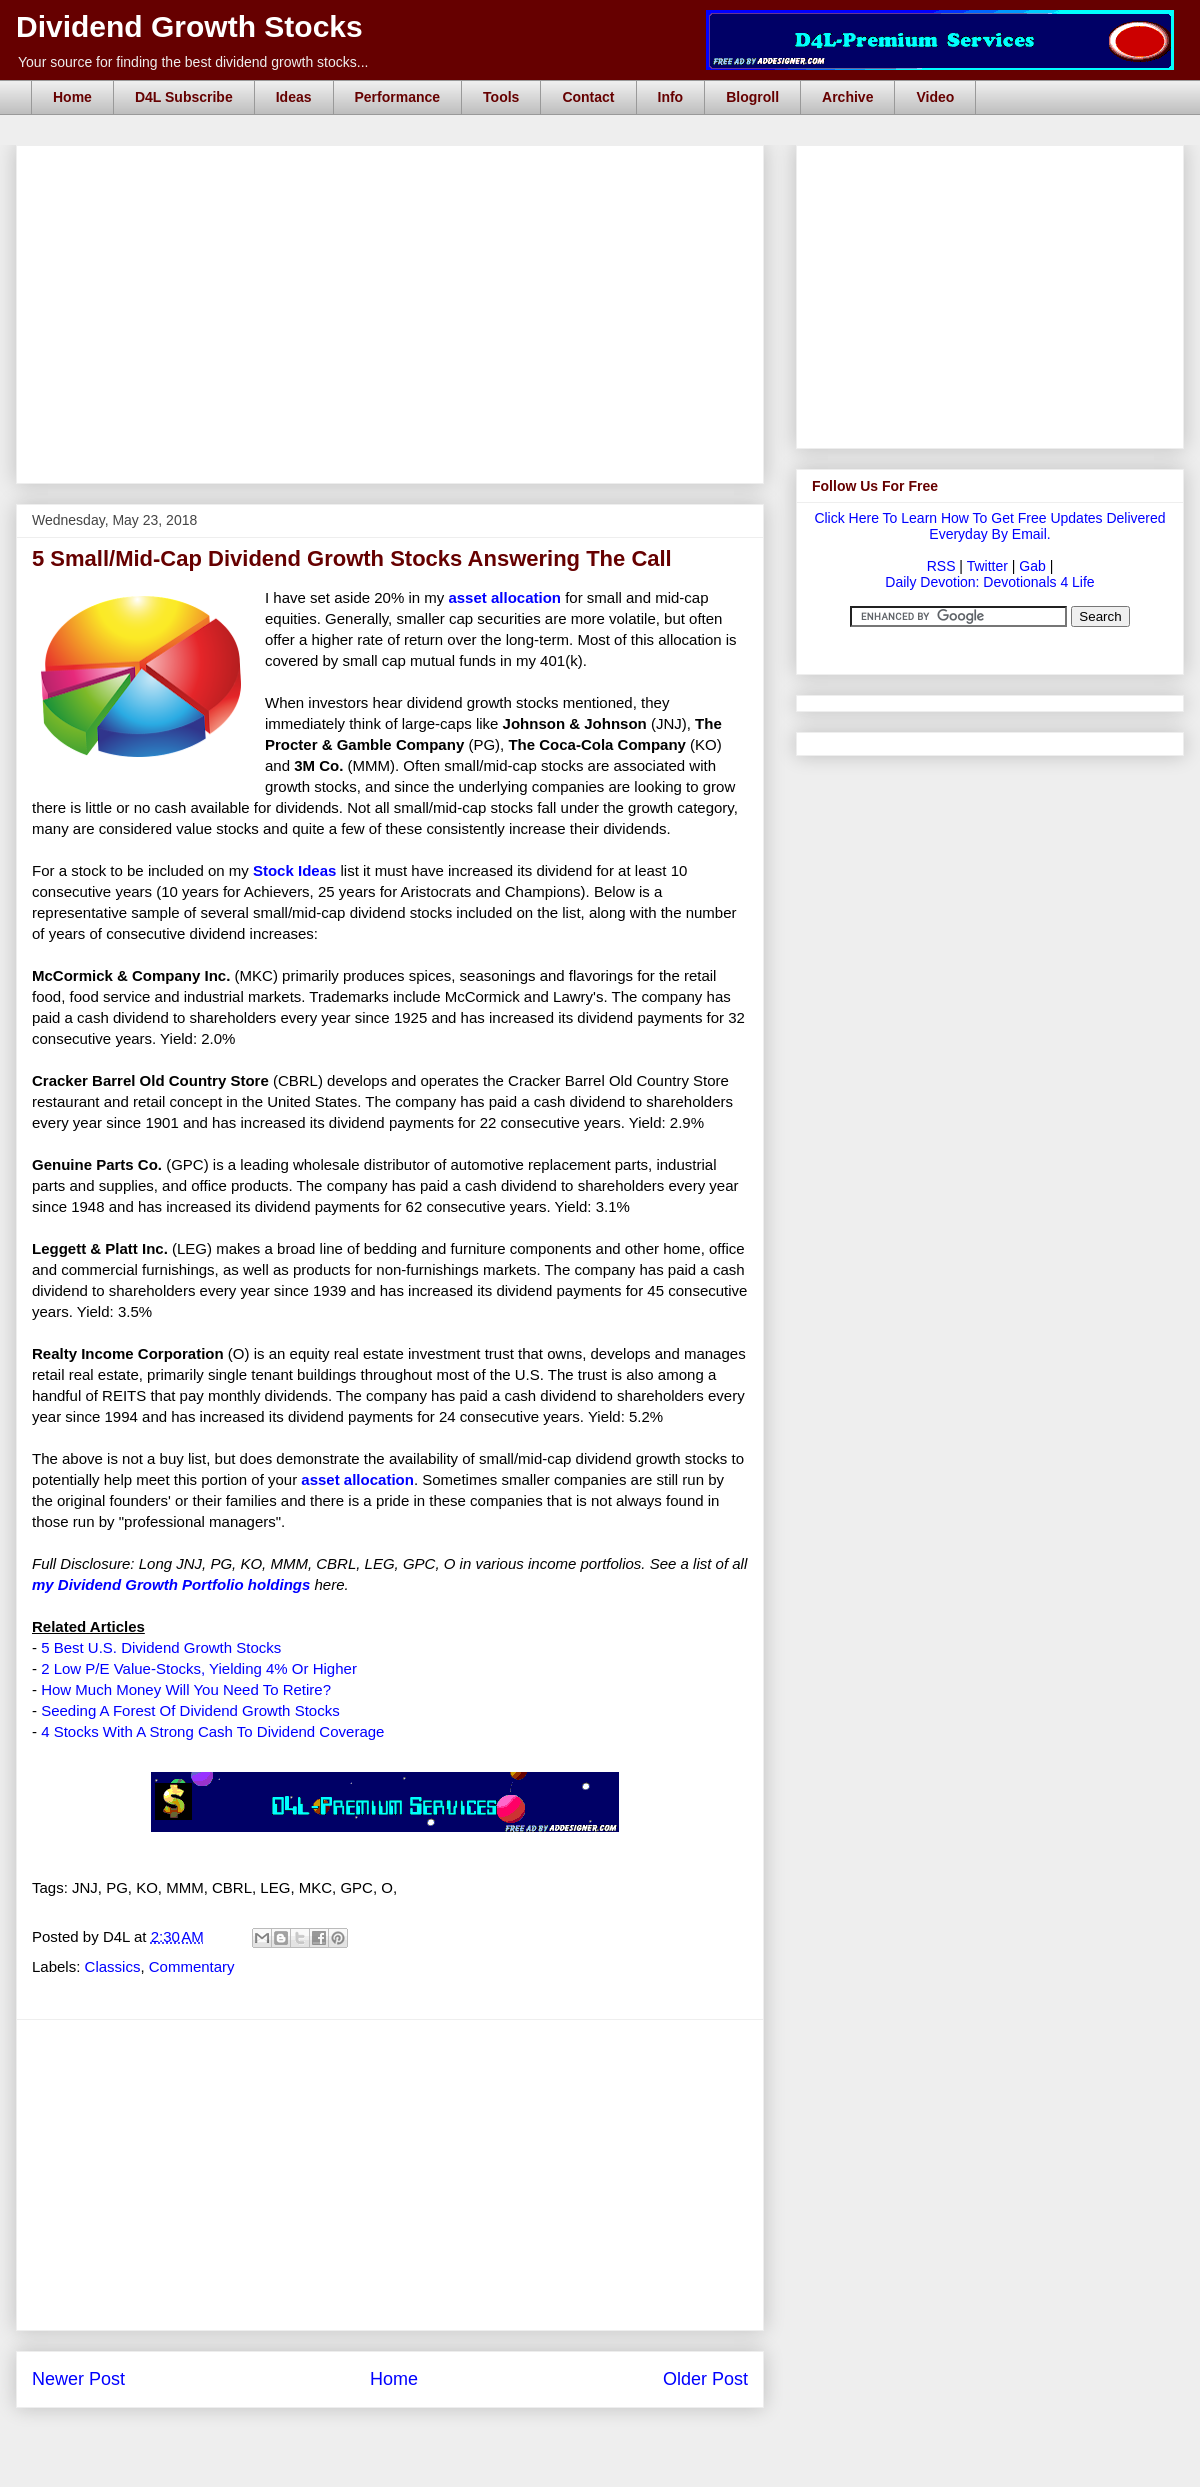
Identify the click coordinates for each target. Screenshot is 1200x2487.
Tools (501, 97)
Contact (588, 97)
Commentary (192, 1966)
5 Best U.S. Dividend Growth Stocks (161, 1647)
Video (935, 97)
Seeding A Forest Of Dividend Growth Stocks (190, 1710)
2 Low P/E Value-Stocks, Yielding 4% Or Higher (199, 1668)
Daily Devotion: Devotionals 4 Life (989, 582)
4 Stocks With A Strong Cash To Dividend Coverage (212, 1731)
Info (671, 97)
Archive (847, 97)
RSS (941, 566)
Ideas (294, 97)
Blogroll (752, 97)
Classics (113, 1966)
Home (72, 97)
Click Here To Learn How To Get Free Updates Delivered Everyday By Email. (989, 526)
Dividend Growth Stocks (189, 26)
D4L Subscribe (184, 97)
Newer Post (78, 2379)
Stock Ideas (294, 870)
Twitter (987, 566)
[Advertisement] (396, 168)
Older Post (705, 2379)
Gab (1032, 566)
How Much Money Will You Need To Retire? (186, 1689)
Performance (398, 97)
